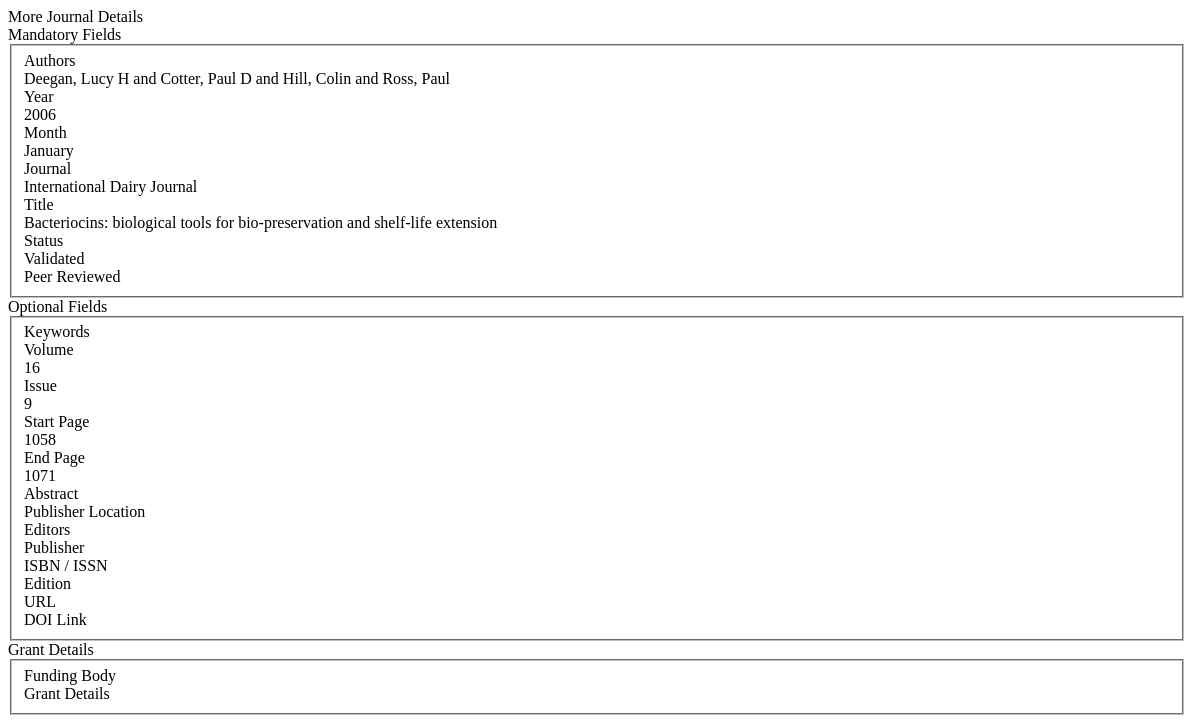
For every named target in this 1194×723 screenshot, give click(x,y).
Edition (47, 583)
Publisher (54, 547)
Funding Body (70, 675)
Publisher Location (84, 511)
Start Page (56, 421)
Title (39, 204)
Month (45, 132)
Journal (47, 168)
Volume (48, 349)
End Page (54, 457)
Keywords (57, 331)
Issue (40, 385)
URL (40, 601)
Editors (47, 529)
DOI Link (55, 619)
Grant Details (67, 693)
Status (43, 240)
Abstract (51, 493)
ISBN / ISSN (66, 565)
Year (38, 96)
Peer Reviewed (72, 276)
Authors (50, 60)
